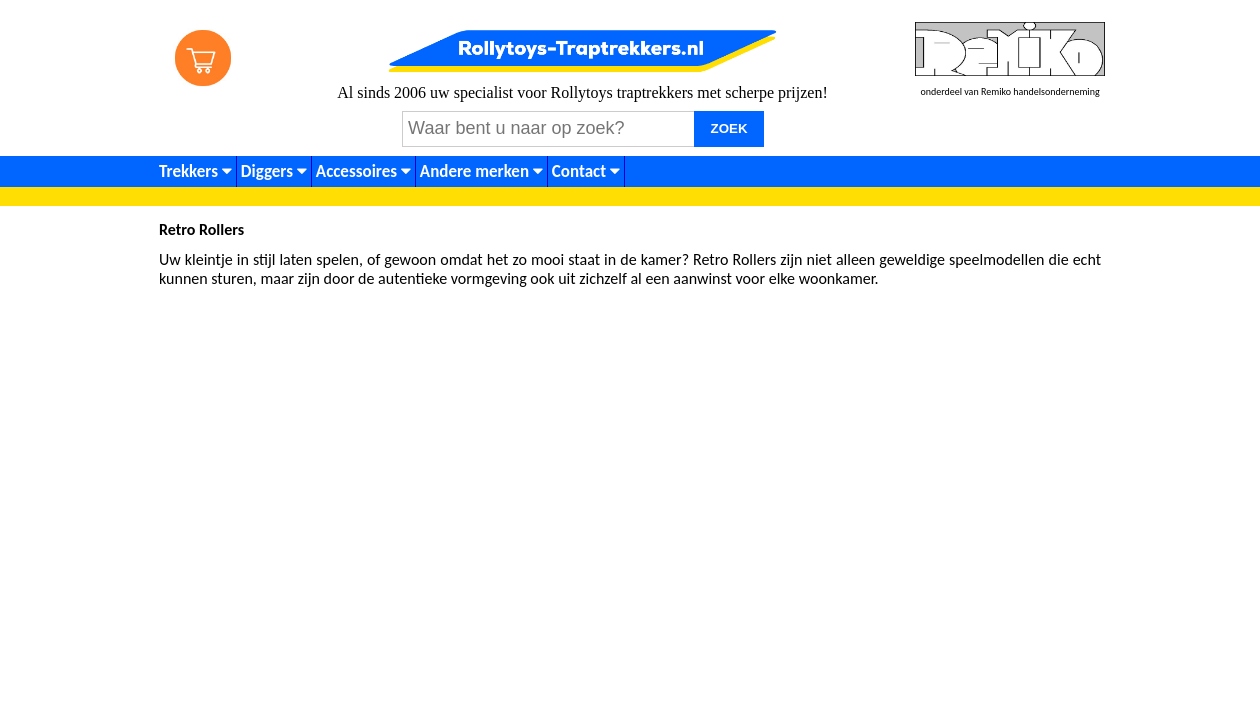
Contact (586, 171)
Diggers (274, 171)
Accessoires (363, 171)
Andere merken (481, 171)
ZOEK (729, 128)
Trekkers (195, 171)
